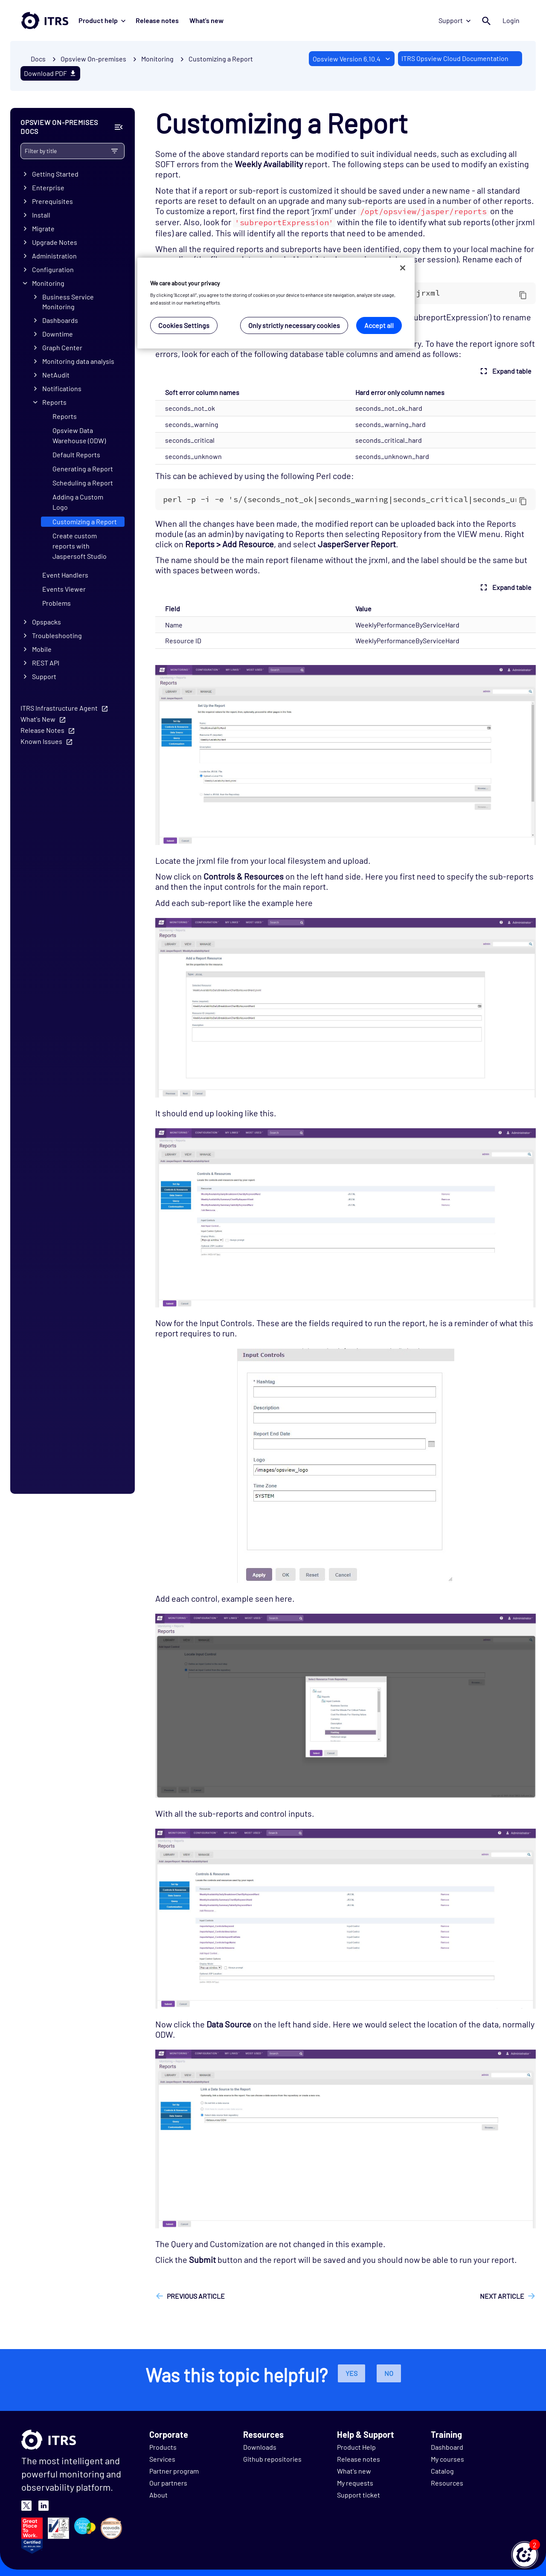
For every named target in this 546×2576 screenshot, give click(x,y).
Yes (351, 2373)
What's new (206, 20)
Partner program (174, 2471)
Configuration (53, 269)
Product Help (356, 2447)
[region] (276, 303)
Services (162, 2459)
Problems (56, 603)
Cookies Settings (183, 325)
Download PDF (50, 73)
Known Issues (41, 741)
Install (41, 215)
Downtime (57, 334)
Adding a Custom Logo (77, 502)
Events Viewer (64, 589)
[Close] (402, 267)
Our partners (168, 2483)
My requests (355, 2483)
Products (163, 2447)
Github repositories (272, 2459)
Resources (447, 2483)
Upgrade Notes (54, 242)
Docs (38, 59)
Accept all (379, 325)
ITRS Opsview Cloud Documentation (454, 58)
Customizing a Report (221, 59)
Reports (54, 402)
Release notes (157, 20)
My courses (447, 2459)
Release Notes (42, 730)
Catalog (442, 2471)
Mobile (42, 649)
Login (511, 20)
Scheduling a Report (82, 483)
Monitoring (48, 283)
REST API (45, 663)
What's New (37, 719)
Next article (502, 2296)
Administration (54, 256)
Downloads (259, 2447)
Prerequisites (52, 201)
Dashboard (447, 2447)
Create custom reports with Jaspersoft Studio (79, 545)
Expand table (505, 371)
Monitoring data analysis (78, 361)
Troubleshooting (57, 635)
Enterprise (48, 188)
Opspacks (46, 622)
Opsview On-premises (93, 59)
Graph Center (62, 347)
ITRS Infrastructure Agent (59, 708)
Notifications (61, 388)
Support (454, 20)
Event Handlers (65, 575)
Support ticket (358, 2495)
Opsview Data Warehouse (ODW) (79, 435)
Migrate (43, 229)
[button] (524, 2554)
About (158, 2495)
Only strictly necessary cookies (294, 325)
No (388, 2373)
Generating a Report (82, 469)
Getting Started (55, 174)
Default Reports (76, 454)
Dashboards (60, 320)
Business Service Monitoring (68, 302)
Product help (101, 20)
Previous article (196, 2296)
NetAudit (56, 375)
